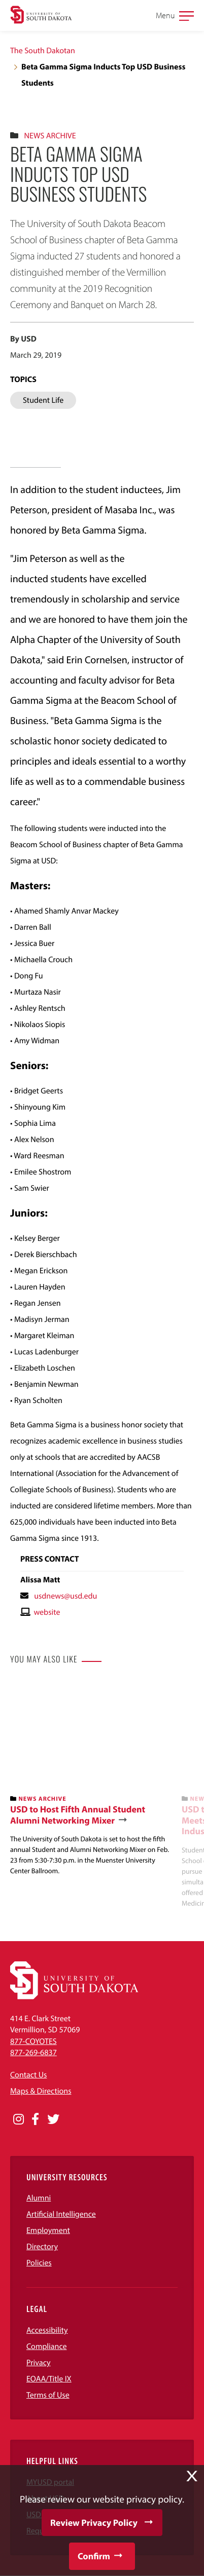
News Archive (50, 136)
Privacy (38, 2363)
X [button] (192, 2476)
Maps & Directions (40, 2091)
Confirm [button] (94, 2556)
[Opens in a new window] (18, 2119)
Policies (39, 2263)
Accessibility (47, 2330)
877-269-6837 (33, 2053)
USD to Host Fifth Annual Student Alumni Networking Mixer (77, 1815)
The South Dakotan (42, 51)
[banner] (92, 1779)
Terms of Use (48, 2395)
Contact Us (28, 2075)
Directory (42, 2247)
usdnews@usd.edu (65, 1596)
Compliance (46, 2346)
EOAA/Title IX (49, 2379)
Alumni (38, 2198)
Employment (48, 2230)
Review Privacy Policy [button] (94, 2522)
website (46, 1612)
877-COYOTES (33, 2041)
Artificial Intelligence (61, 2214)
